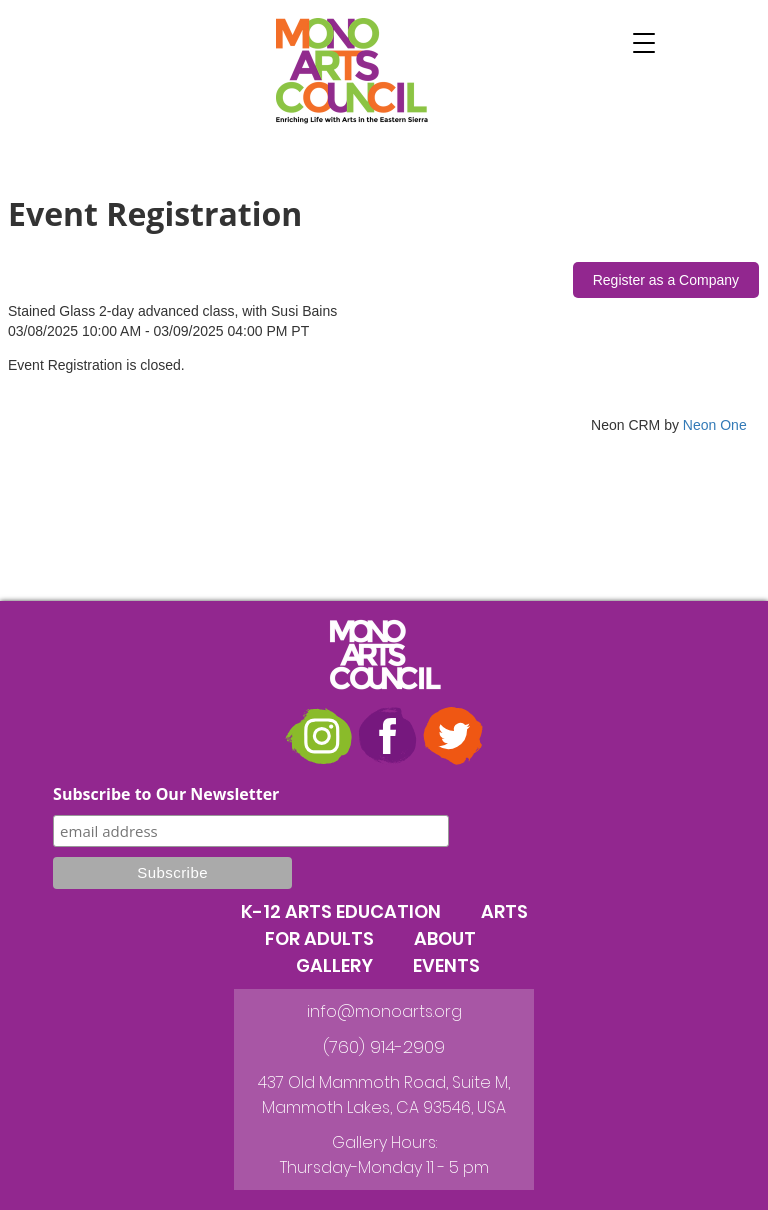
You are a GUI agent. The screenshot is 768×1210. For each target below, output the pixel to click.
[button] (644, 43)
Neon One (715, 425)
